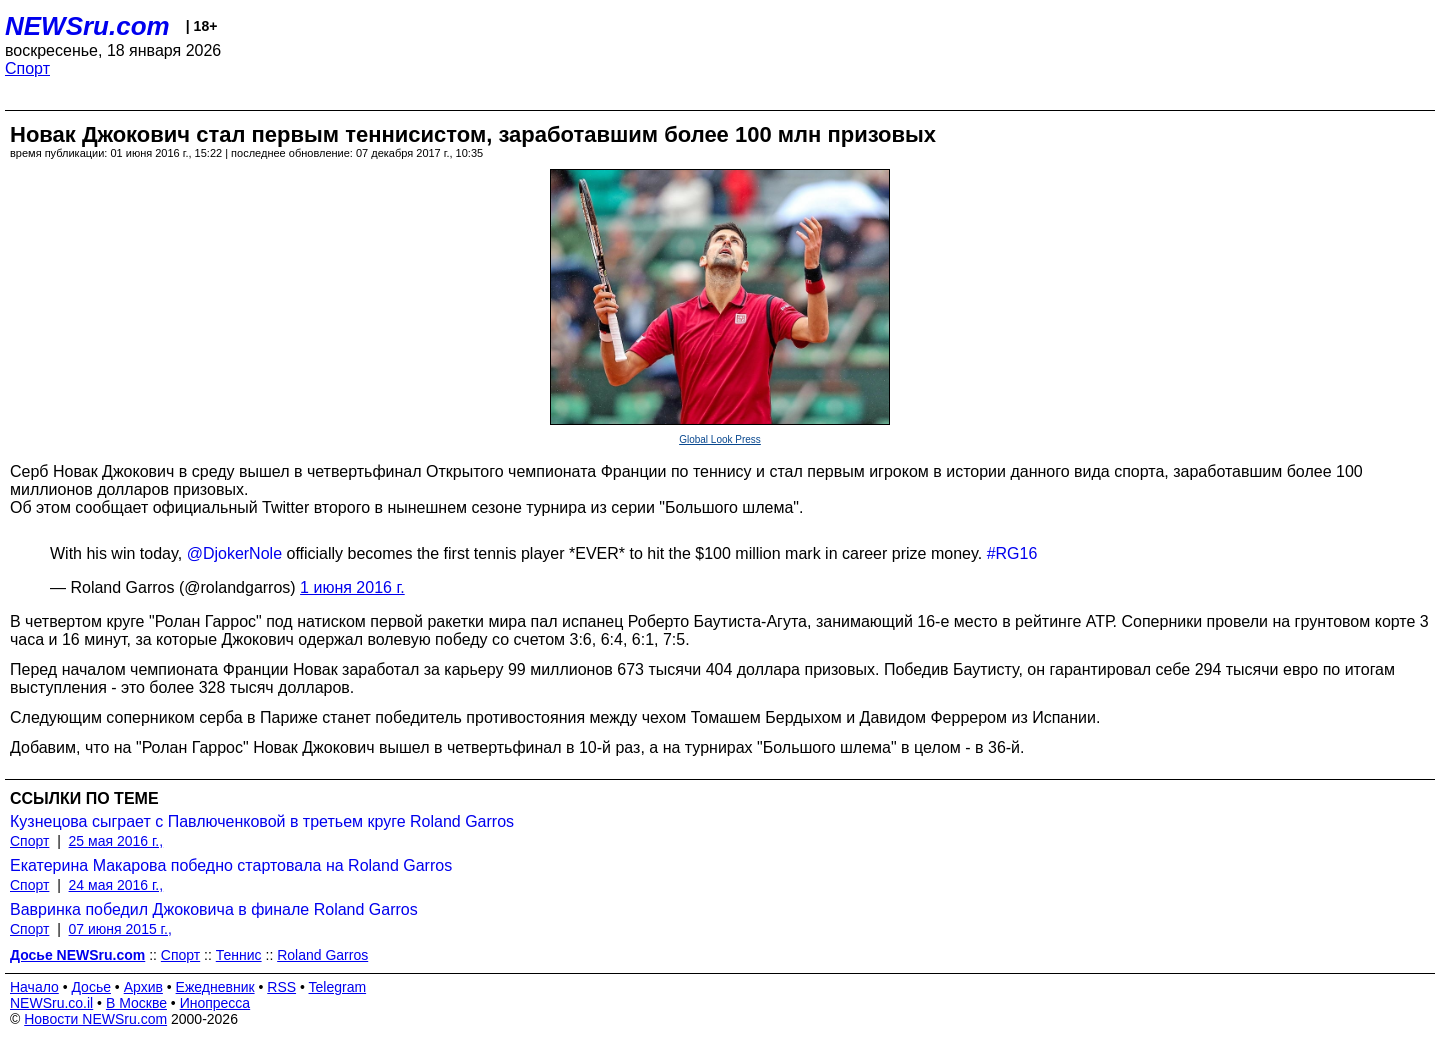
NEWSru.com (87, 26)
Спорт (27, 68)
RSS (281, 987)
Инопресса (215, 1003)
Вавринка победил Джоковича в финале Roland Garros (214, 909)
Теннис (239, 955)
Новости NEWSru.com (95, 1019)
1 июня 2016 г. (352, 587)
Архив (143, 987)
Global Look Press (720, 439)
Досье (91, 987)
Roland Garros (322, 955)
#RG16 (1012, 553)
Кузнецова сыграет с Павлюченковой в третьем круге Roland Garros (262, 821)
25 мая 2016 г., (116, 841)
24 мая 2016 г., (116, 885)
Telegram (338, 987)
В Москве (136, 1003)
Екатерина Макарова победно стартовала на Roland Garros (231, 865)
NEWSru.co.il (51, 1003)
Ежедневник (215, 987)
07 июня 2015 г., (120, 929)
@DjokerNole (234, 553)
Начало (34, 987)
